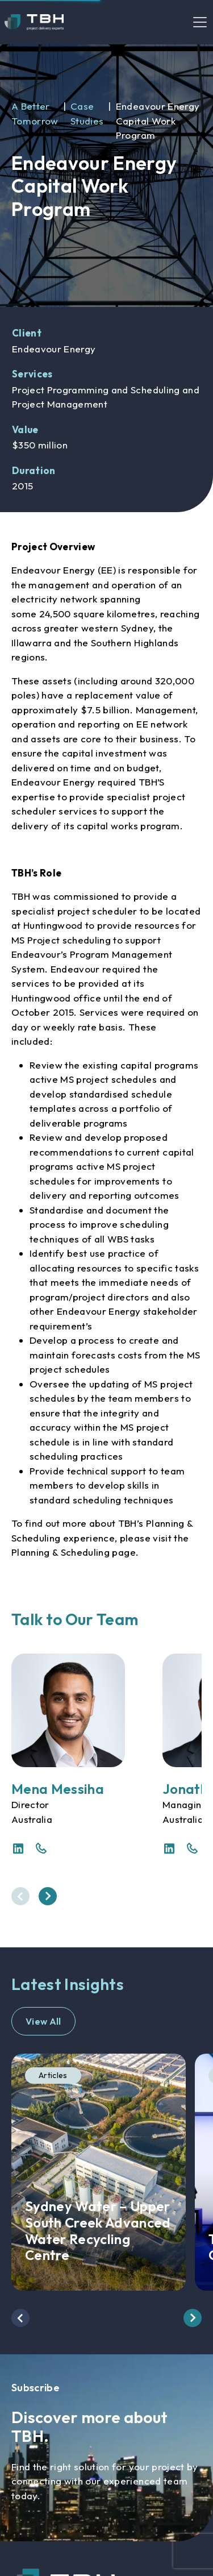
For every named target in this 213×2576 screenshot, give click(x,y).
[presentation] (20, 1896)
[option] (106, 175)
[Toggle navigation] (199, 22)
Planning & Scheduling (60, 1552)
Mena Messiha (57, 1788)
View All (43, 2021)
